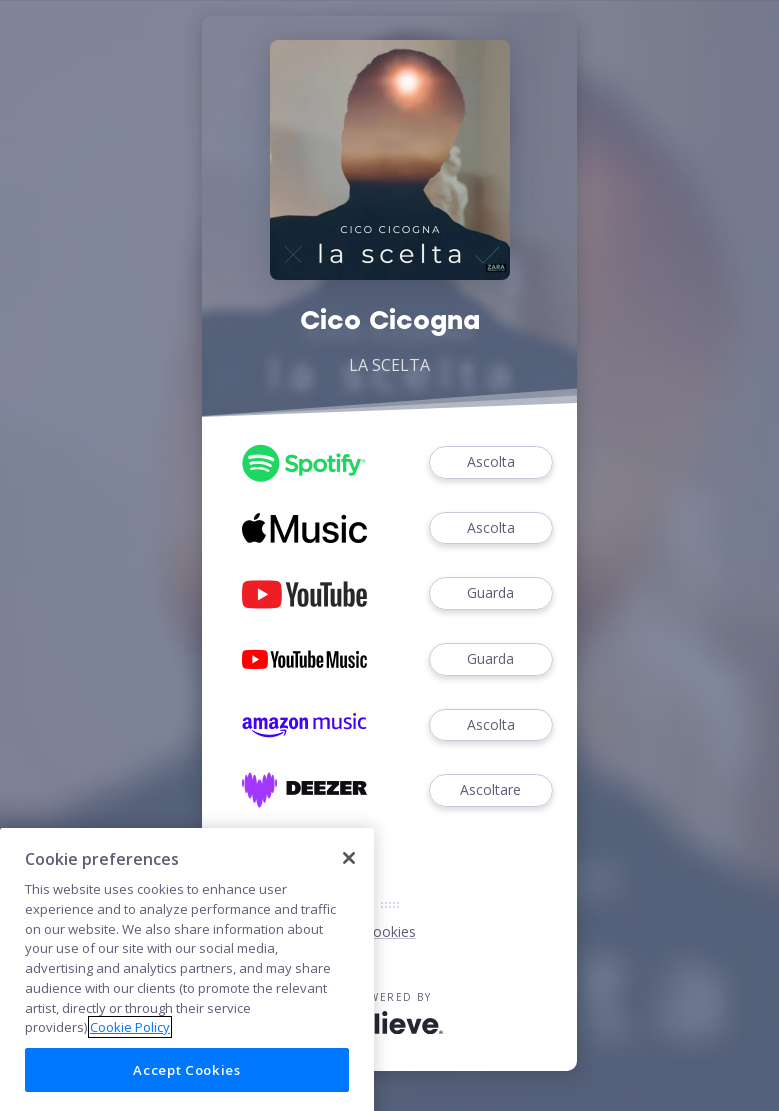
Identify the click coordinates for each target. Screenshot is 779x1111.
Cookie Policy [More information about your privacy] (130, 1047)
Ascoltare (491, 790)
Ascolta (491, 462)
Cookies (390, 931)
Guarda (491, 593)
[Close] (349, 877)
